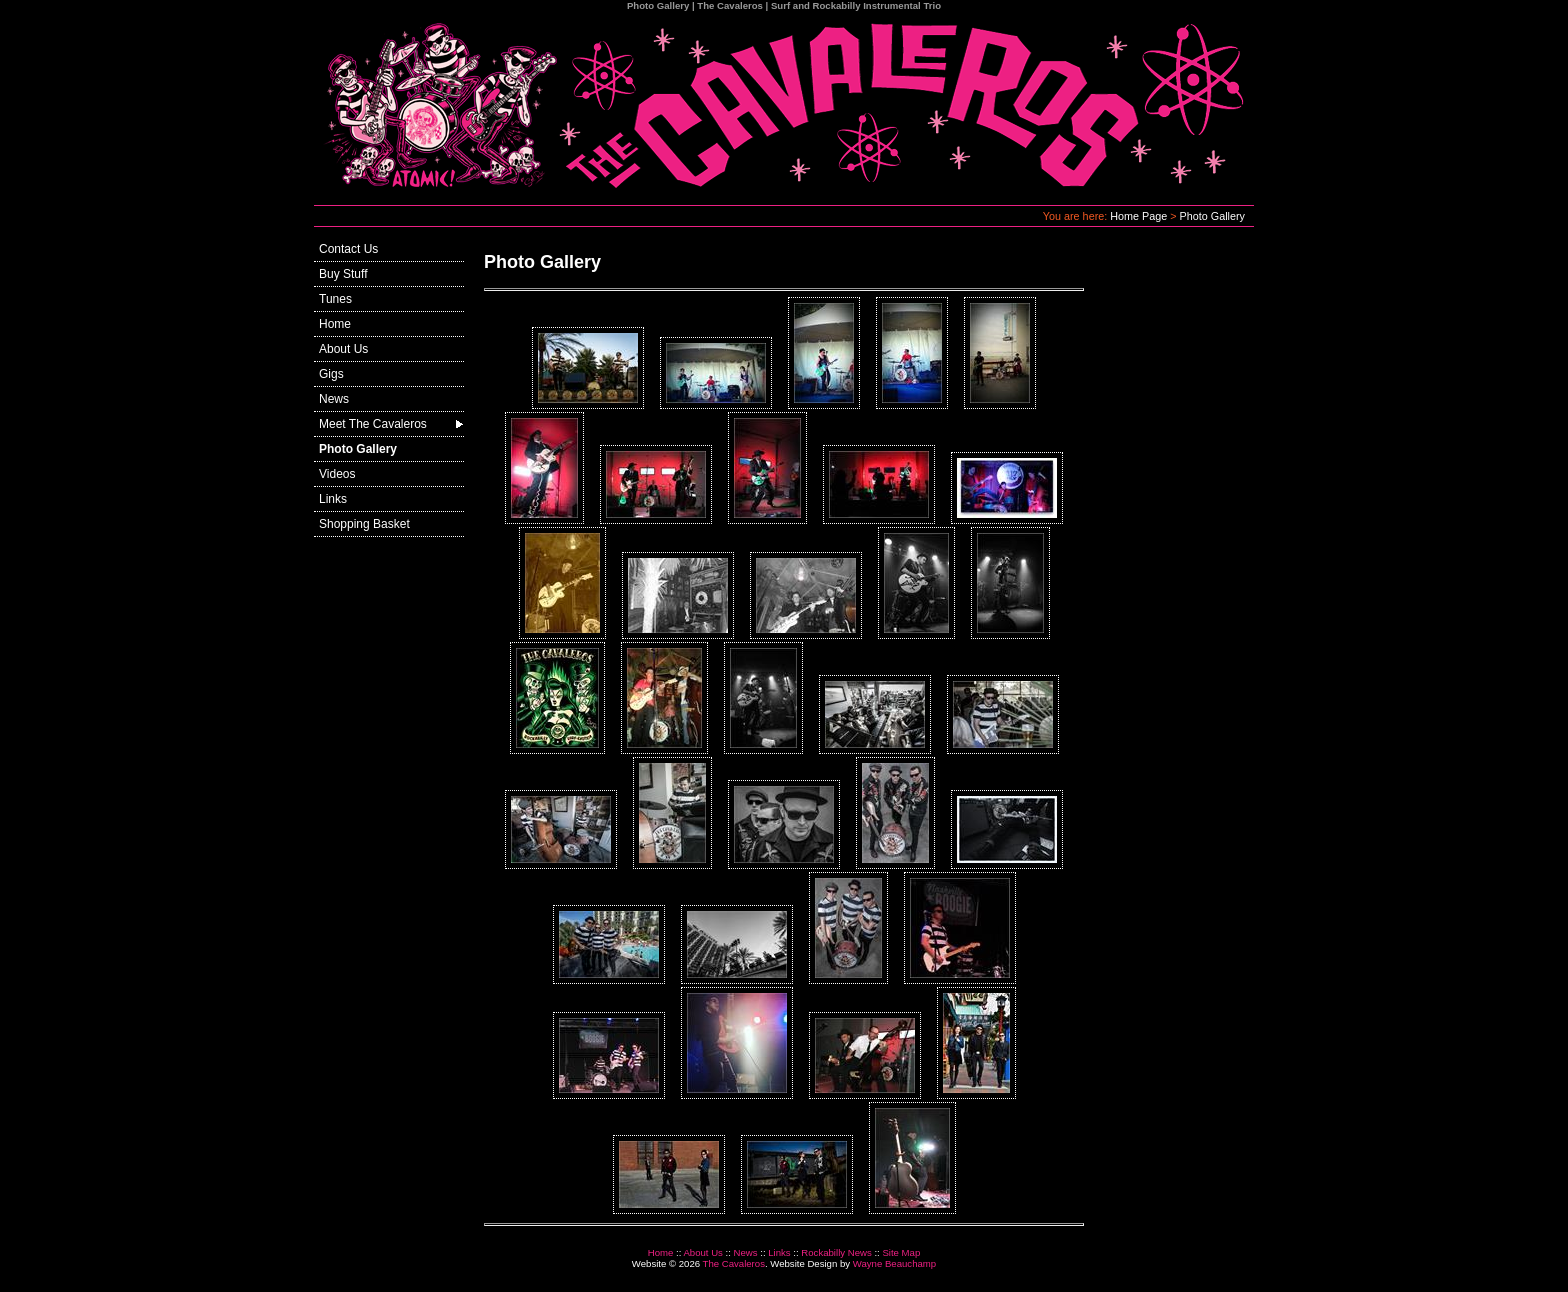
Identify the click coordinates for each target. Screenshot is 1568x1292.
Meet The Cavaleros (373, 424)
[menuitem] (389, 249)
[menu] (389, 387)
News (334, 399)
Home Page (1138, 216)
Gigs (331, 374)
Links (333, 499)
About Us (343, 349)
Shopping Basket (364, 524)
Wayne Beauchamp (894, 1263)
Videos (337, 474)
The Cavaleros (734, 1263)
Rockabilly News (836, 1252)
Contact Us (348, 249)
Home (335, 324)
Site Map (901, 1252)
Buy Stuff (343, 274)
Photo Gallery (1212, 216)
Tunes (335, 299)
